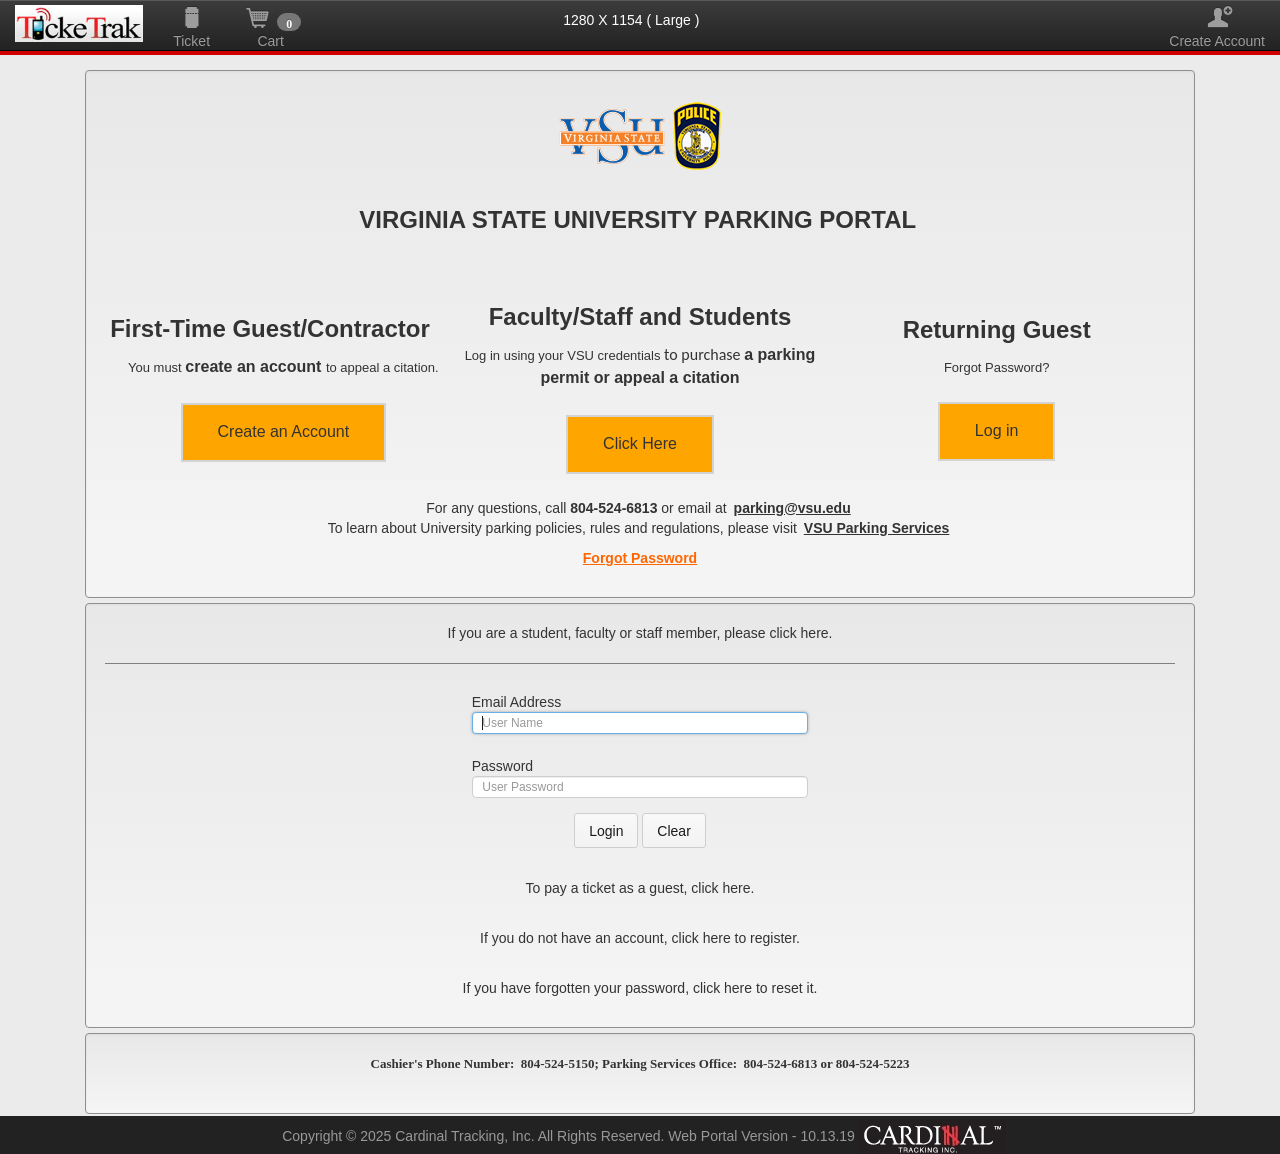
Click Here (640, 443)
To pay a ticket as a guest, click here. (640, 888)
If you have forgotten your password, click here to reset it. (640, 988)
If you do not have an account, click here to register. (640, 938)
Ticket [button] (191, 18)
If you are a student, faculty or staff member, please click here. (640, 633)
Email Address (516, 702)
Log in (997, 430)
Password (502, 766)
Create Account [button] (1217, 18)
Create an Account (284, 431)
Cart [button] (270, 18)
